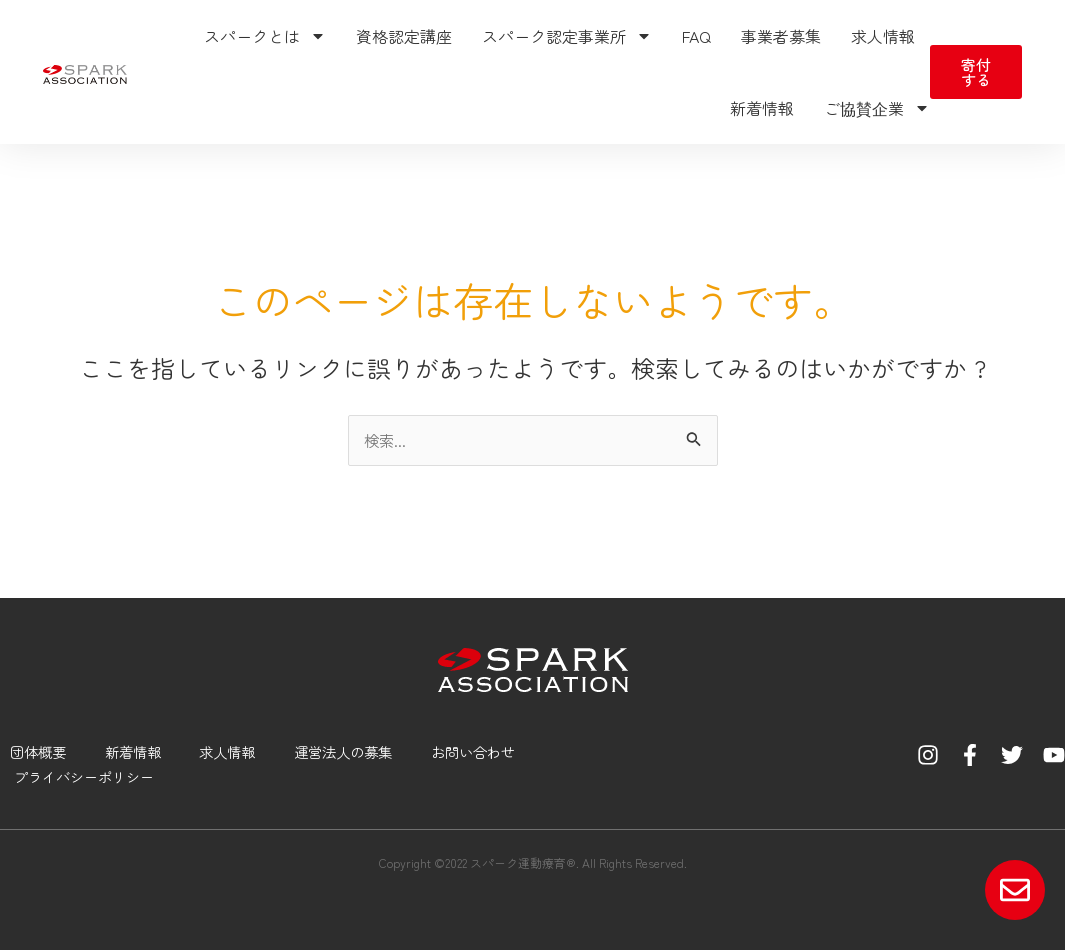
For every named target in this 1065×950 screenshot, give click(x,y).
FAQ (696, 36)
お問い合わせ (480, 749)
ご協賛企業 (877, 108)
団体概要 (30, 749)
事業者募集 (781, 36)
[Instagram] (928, 753)
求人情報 (883, 36)
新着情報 (762, 108)
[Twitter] (1012, 753)
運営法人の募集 (345, 749)
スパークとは (265, 36)
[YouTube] (1054, 753)
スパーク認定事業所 (567, 36)
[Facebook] (970, 753)
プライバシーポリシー (83, 775)
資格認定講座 (404, 36)
